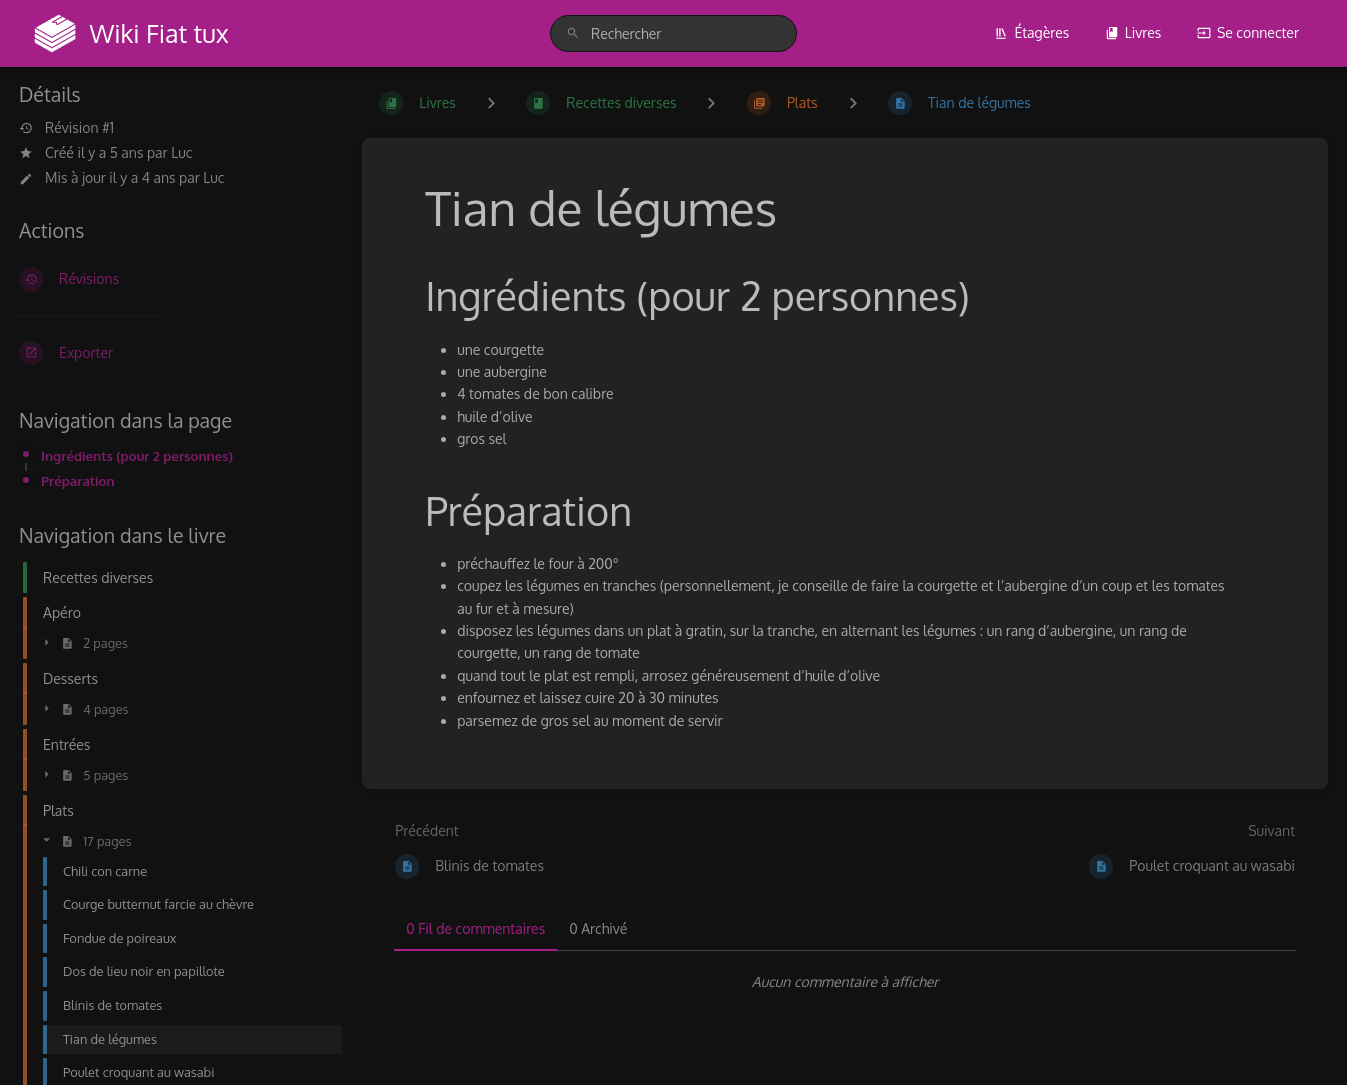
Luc (181, 152)
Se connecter (1248, 32)
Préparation (78, 480)
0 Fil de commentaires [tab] (475, 928)
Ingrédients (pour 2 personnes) (137, 455)
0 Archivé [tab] (598, 928)
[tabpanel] (845, 982)
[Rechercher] (573, 33)
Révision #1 (66, 128)
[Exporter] (174, 353)
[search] (673, 33)
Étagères (1031, 32)
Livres (1133, 32)
